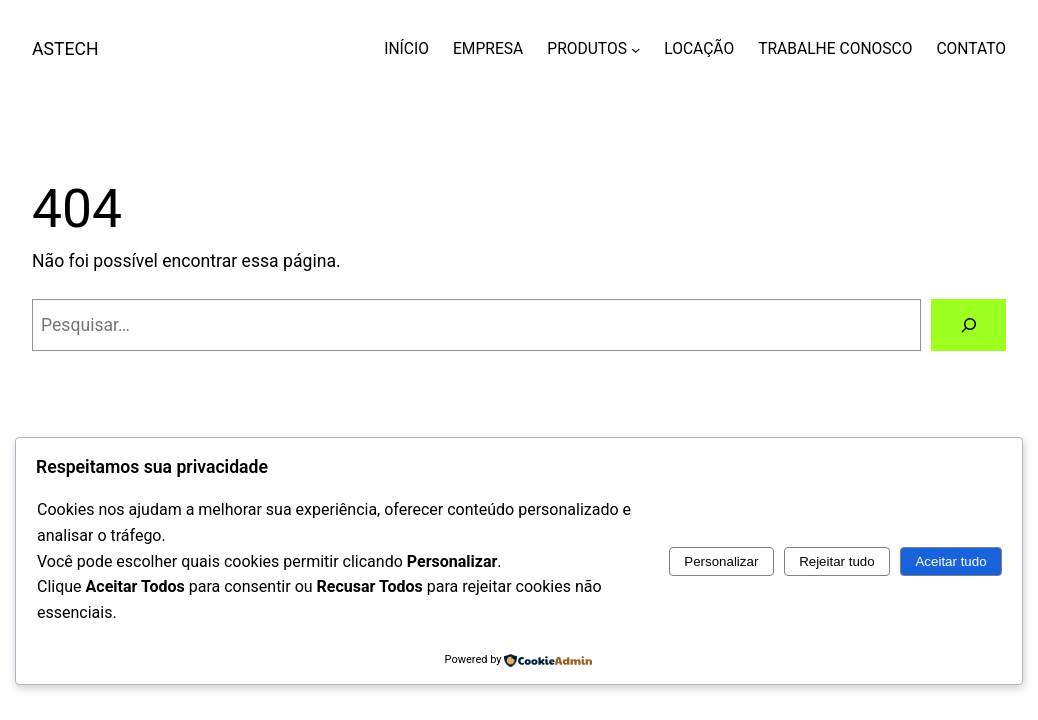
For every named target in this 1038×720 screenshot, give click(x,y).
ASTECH (65, 49)
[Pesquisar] (968, 325)
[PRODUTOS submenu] (635, 48)
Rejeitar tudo (837, 561)
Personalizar (721, 561)
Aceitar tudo (950, 561)
